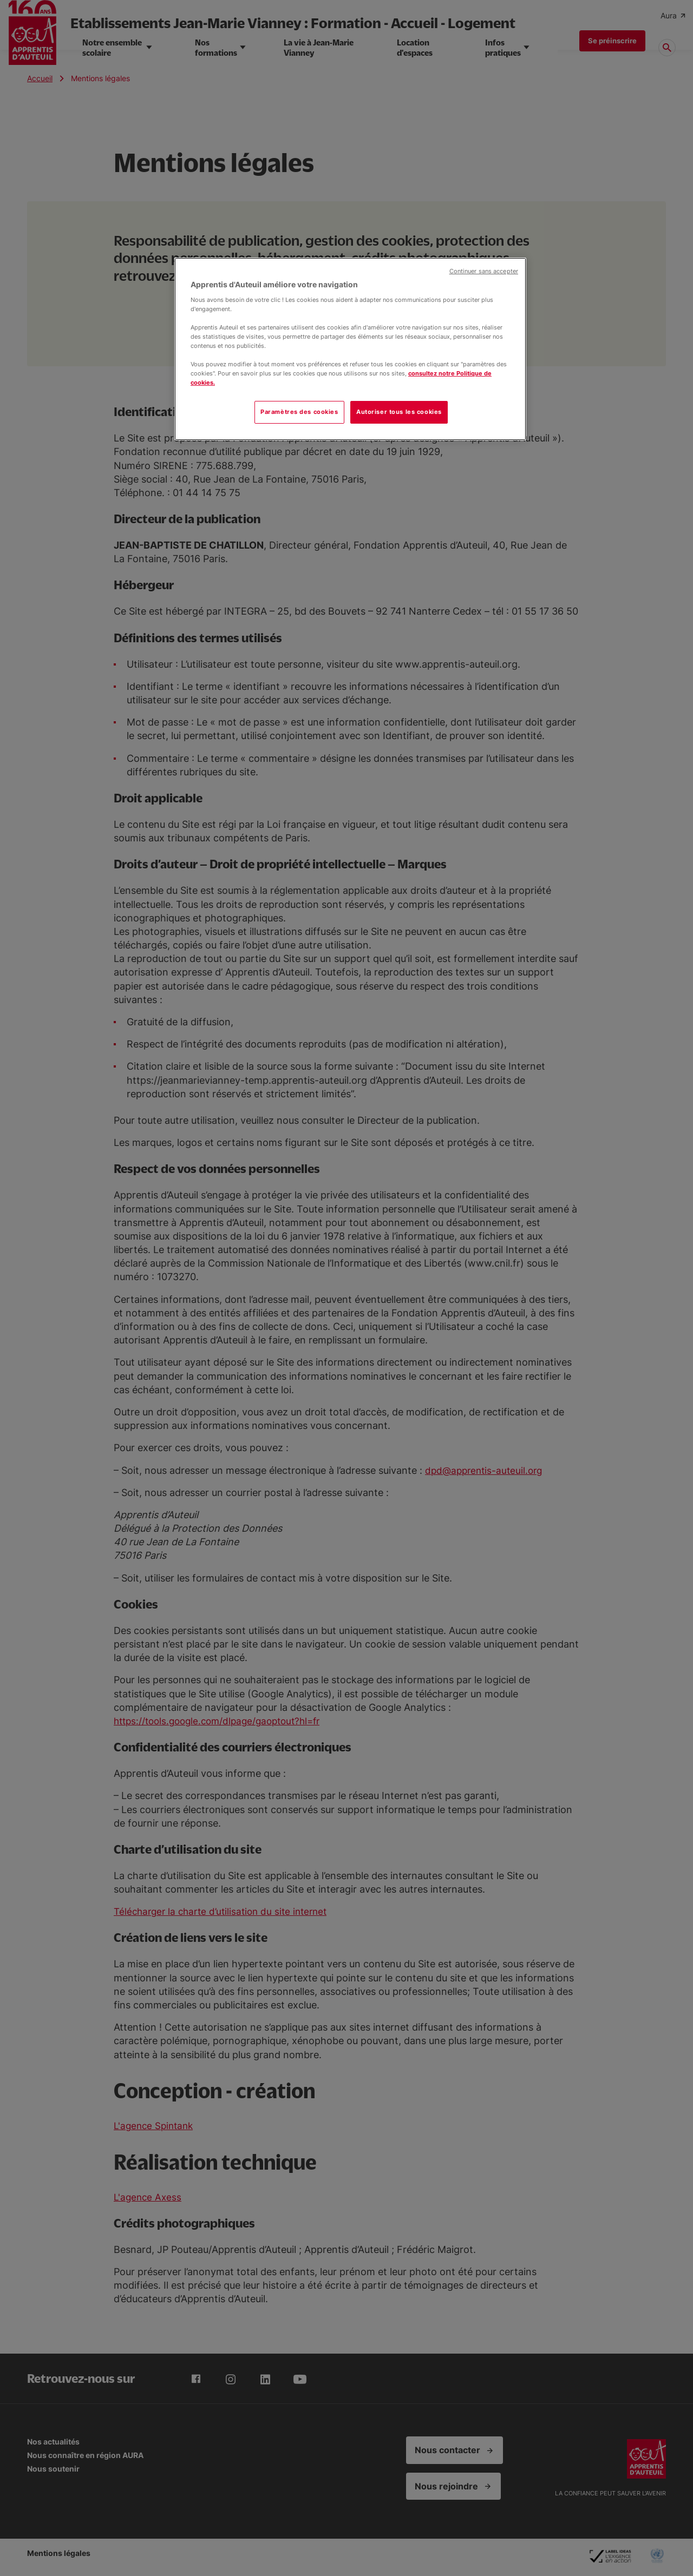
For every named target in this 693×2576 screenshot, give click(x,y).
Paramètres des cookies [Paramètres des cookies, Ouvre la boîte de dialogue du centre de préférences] (299, 412)
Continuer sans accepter (483, 271)
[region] (350, 349)
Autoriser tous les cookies (399, 412)
